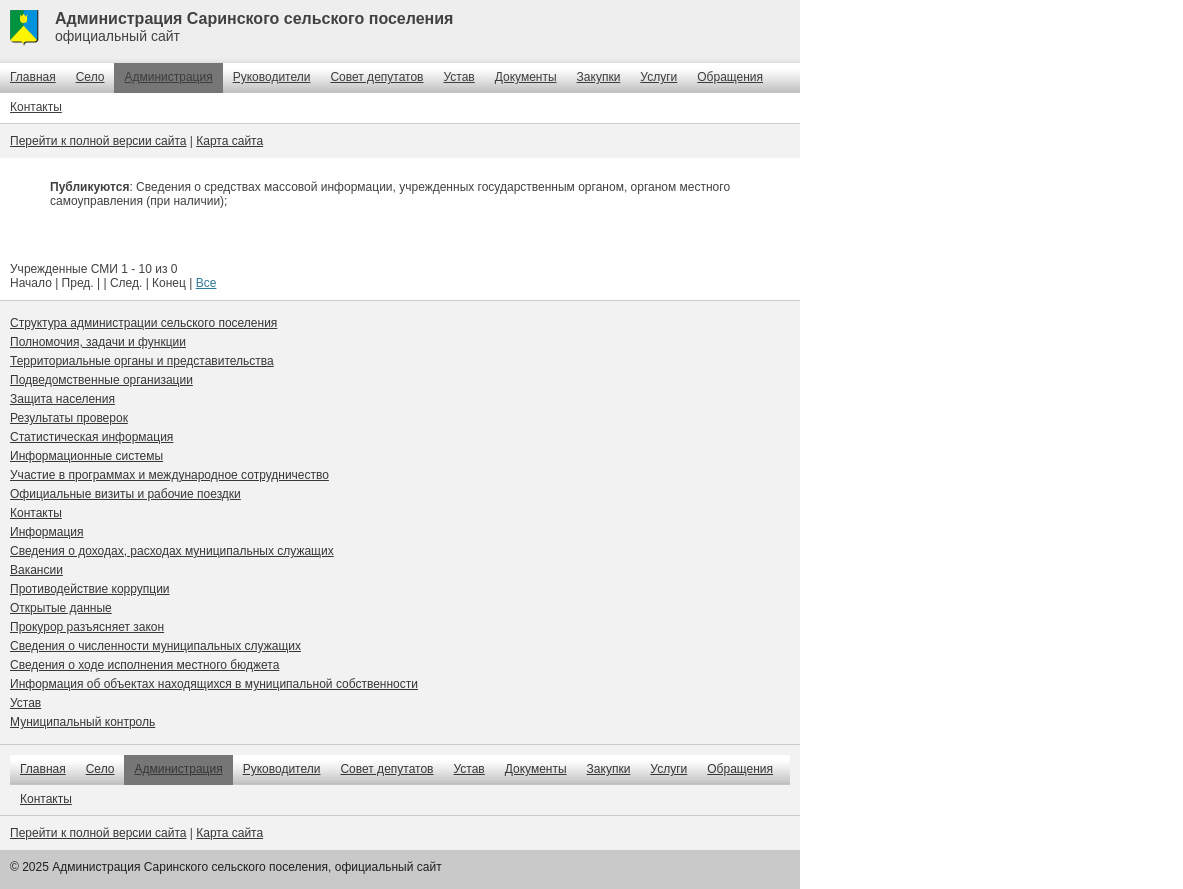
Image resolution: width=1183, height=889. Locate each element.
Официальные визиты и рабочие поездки (125, 494)
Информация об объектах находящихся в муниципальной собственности (214, 684)
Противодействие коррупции (90, 589)
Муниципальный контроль (82, 722)
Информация (46, 532)
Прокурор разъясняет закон (87, 627)
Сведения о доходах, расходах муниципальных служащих (172, 551)
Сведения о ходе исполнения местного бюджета (144, 665)
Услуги (658, 77)
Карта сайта (229, 141)
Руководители (272, 77)
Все (206, 283)
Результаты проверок (69, 418)
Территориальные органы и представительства (142, 361)
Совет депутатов (376, 77)
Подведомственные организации (101, 380)
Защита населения (62, 399)
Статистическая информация (91, 437)
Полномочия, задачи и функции (98, 342)
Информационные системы (86, 456)
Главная (33, 77)
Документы (526, 77)
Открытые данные (61, 608)
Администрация (168, 77)
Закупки (599, 77)
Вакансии (36, 570)
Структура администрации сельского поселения (143, 323)
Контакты (36, 107)
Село (90, 77)
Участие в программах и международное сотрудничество (169, 475)
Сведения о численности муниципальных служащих (155, 646)
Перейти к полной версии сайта (98, 141)
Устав (458, 77)
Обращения (730, 77)
